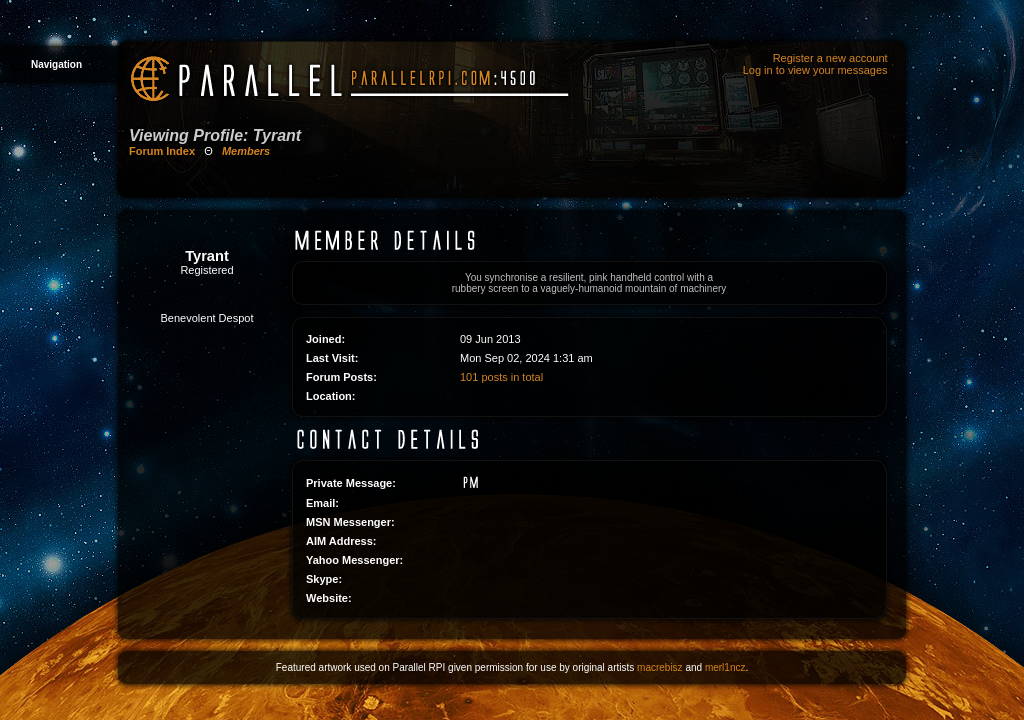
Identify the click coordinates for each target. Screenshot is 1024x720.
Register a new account (830, 58)
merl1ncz (725, 667)
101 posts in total (501, 377)
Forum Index (162, 151)
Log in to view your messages (815, 70)
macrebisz (660, 667)
